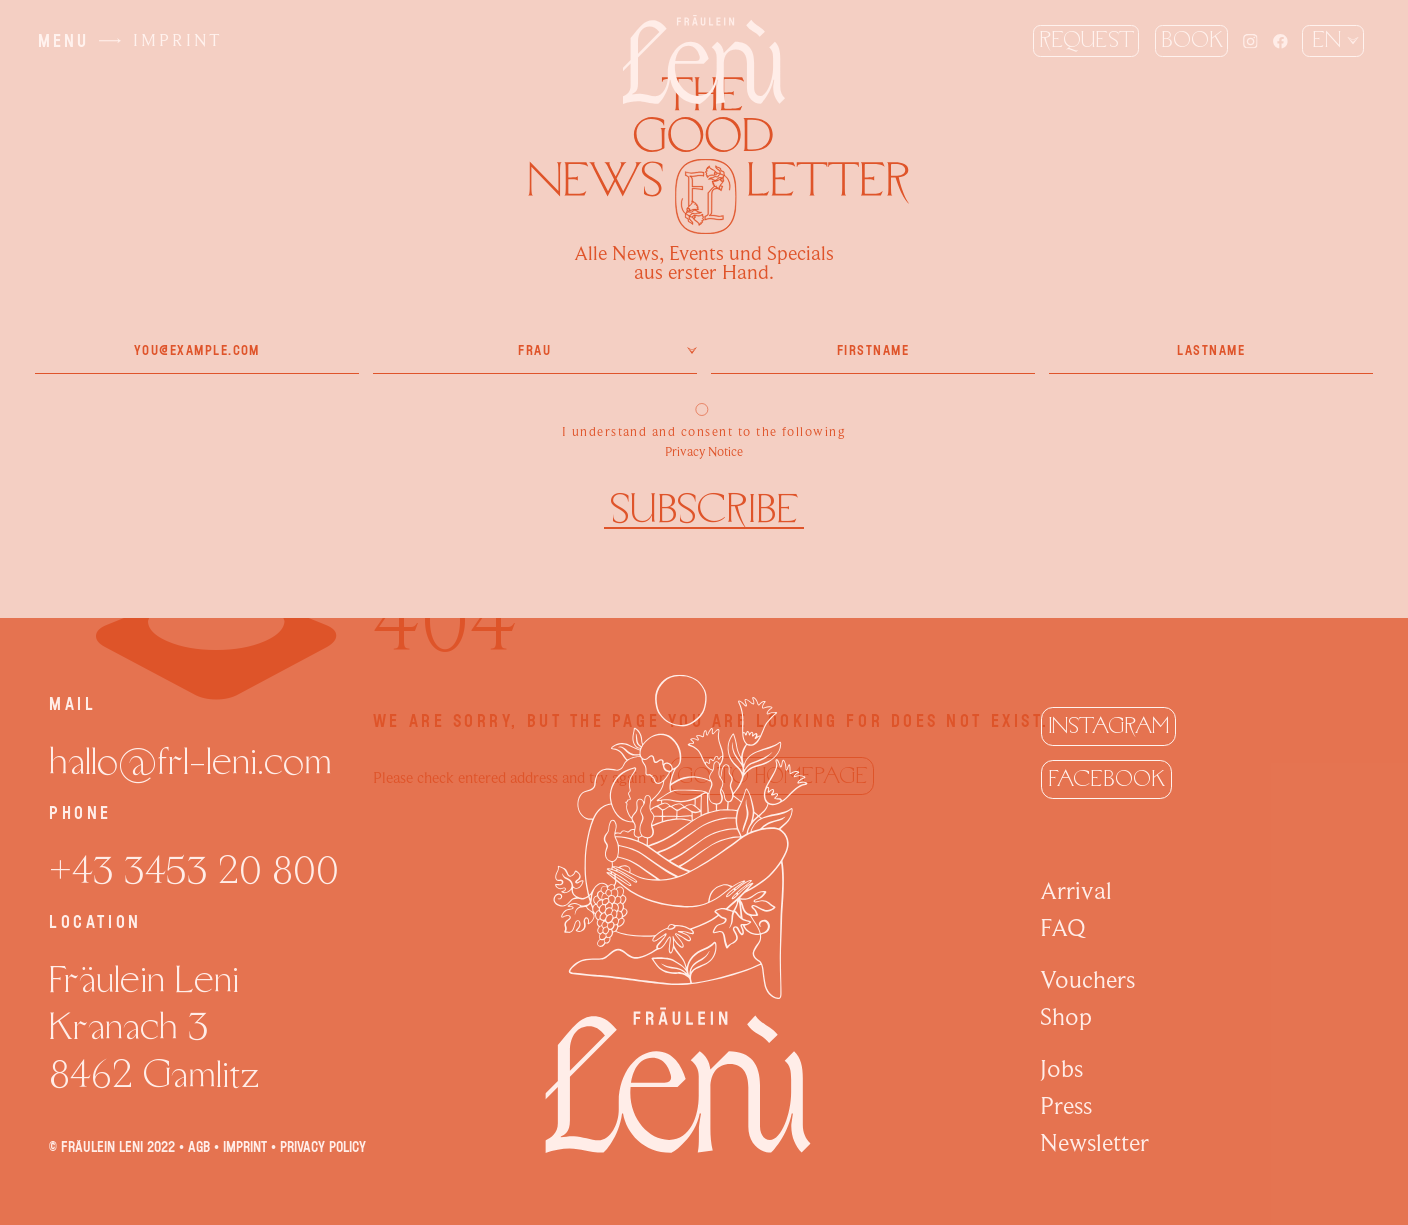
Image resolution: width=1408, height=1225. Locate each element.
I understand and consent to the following (704, 424)
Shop (1066, 1017)
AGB (199, 1146)
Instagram (1108, 726)
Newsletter (1094, 1143)
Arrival (1076, 891)
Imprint (245, 1146)
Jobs (1061, 1069)
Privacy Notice (704, 451)
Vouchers (1087, 980)
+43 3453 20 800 (194, 871)
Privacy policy (323, 1146)
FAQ (1063, 928)
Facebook (1106, 779)
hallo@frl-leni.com (190, 762)
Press (1066, 1106)
